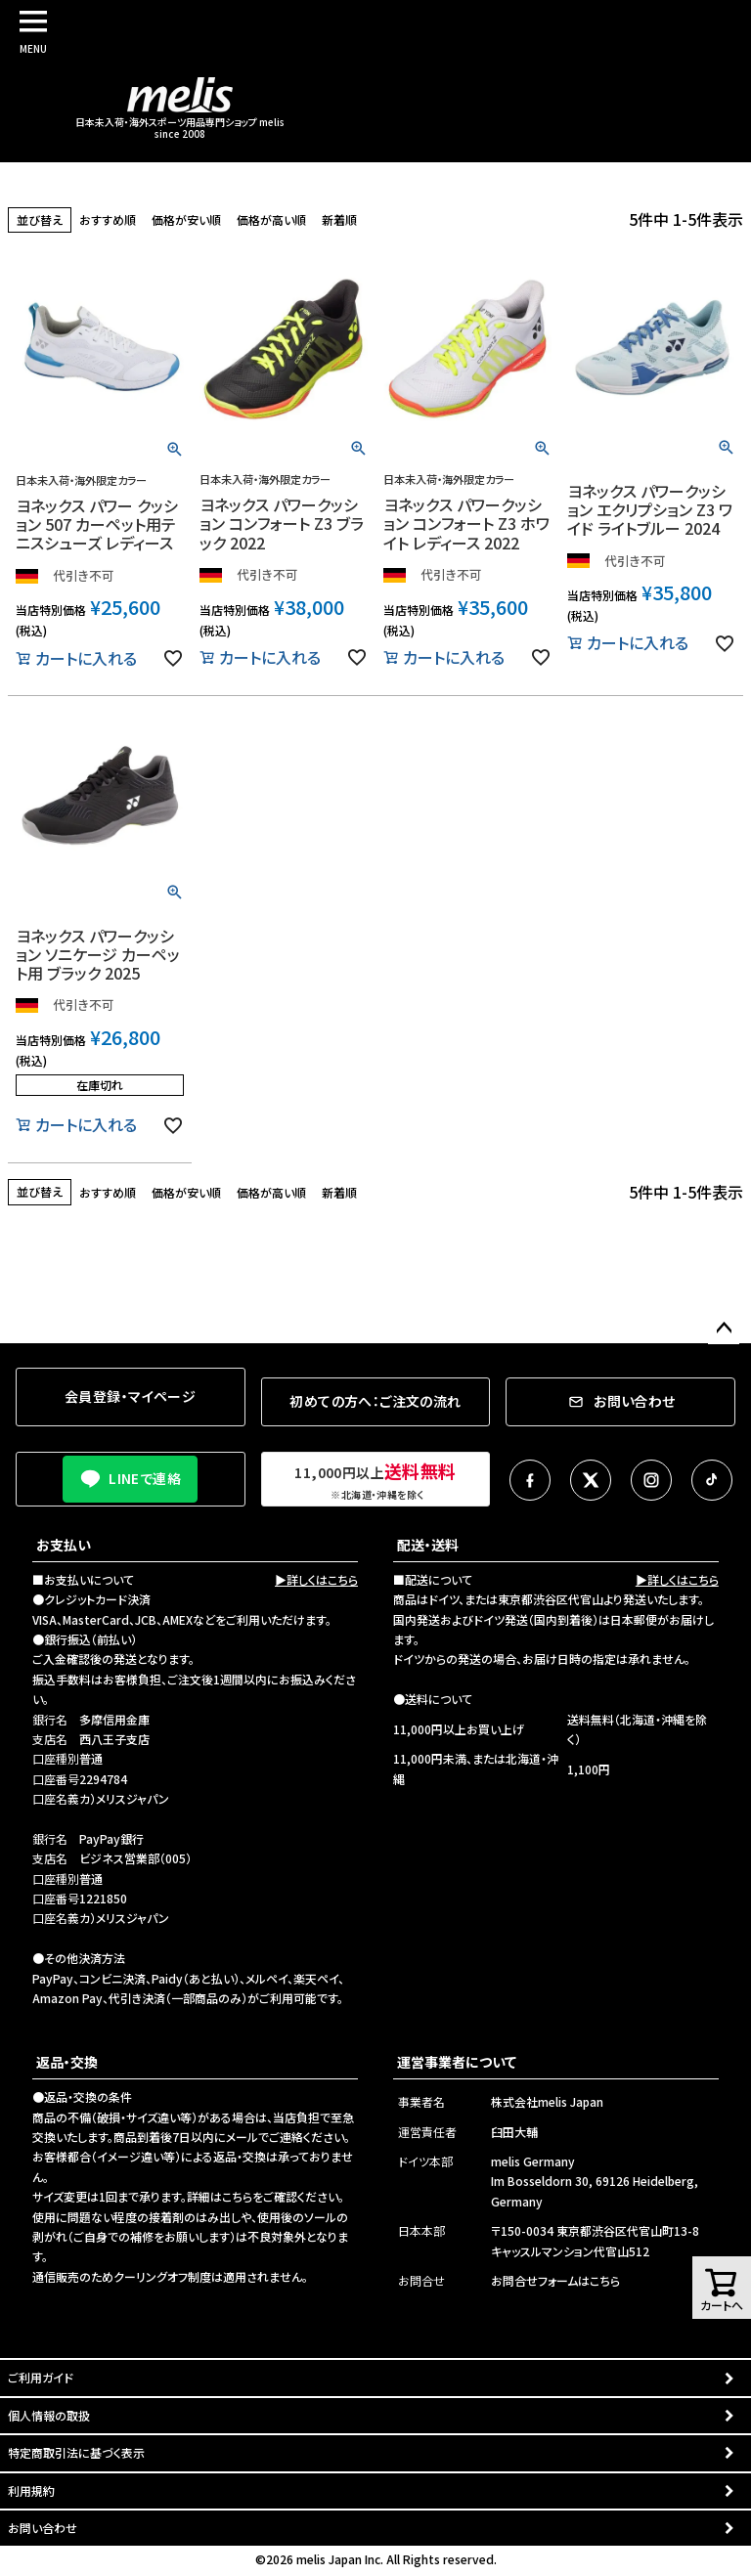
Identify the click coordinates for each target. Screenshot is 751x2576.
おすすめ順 (107, 219)
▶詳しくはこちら (316, 1579)
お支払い (63, 1544)
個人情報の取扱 (49, 2415)
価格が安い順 (186, 219)
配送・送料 (428, 1544)
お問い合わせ (42, 2527)
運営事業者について (456, 2062)
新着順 (339, 219)
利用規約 (31, 2490)
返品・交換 (67, 2062)
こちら (237, 2196)
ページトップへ (723, 1328)
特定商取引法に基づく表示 (76, 2452)
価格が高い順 (271, 219)
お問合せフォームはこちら (555, 2280)
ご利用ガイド (40, 2377)
